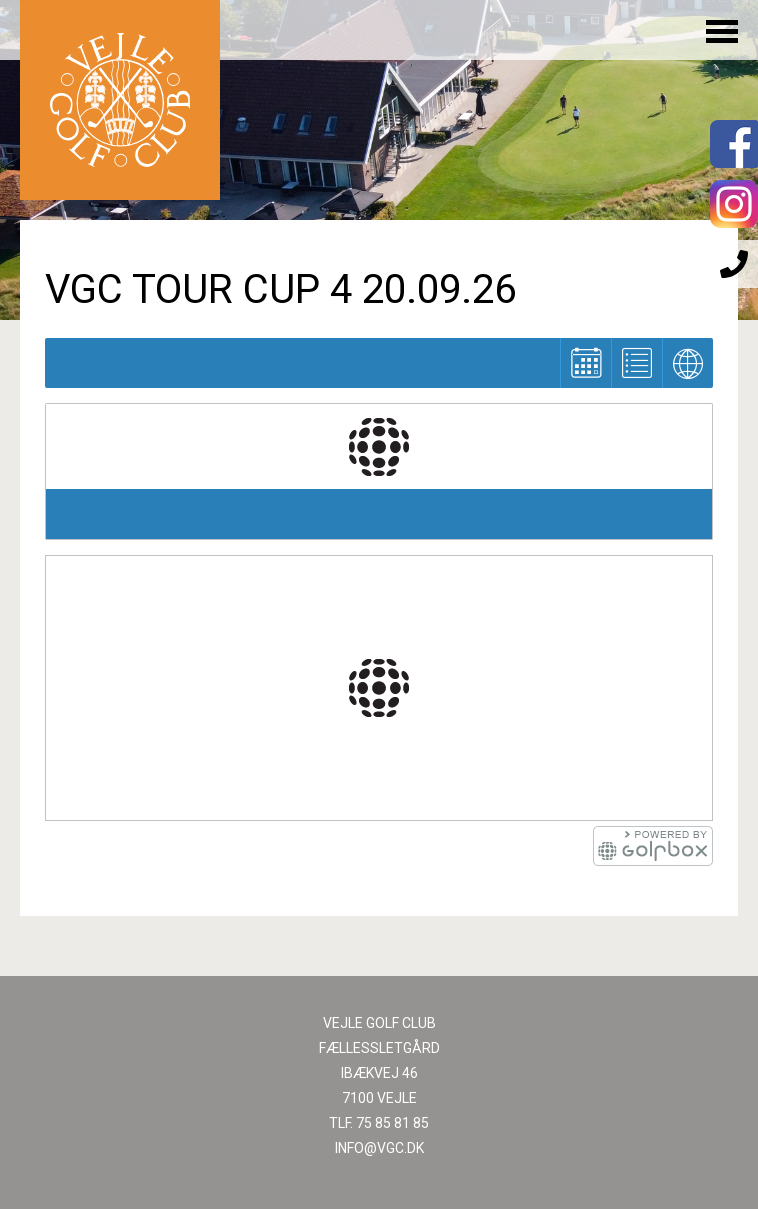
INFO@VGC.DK (379, 1148)
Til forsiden (120, 100)
